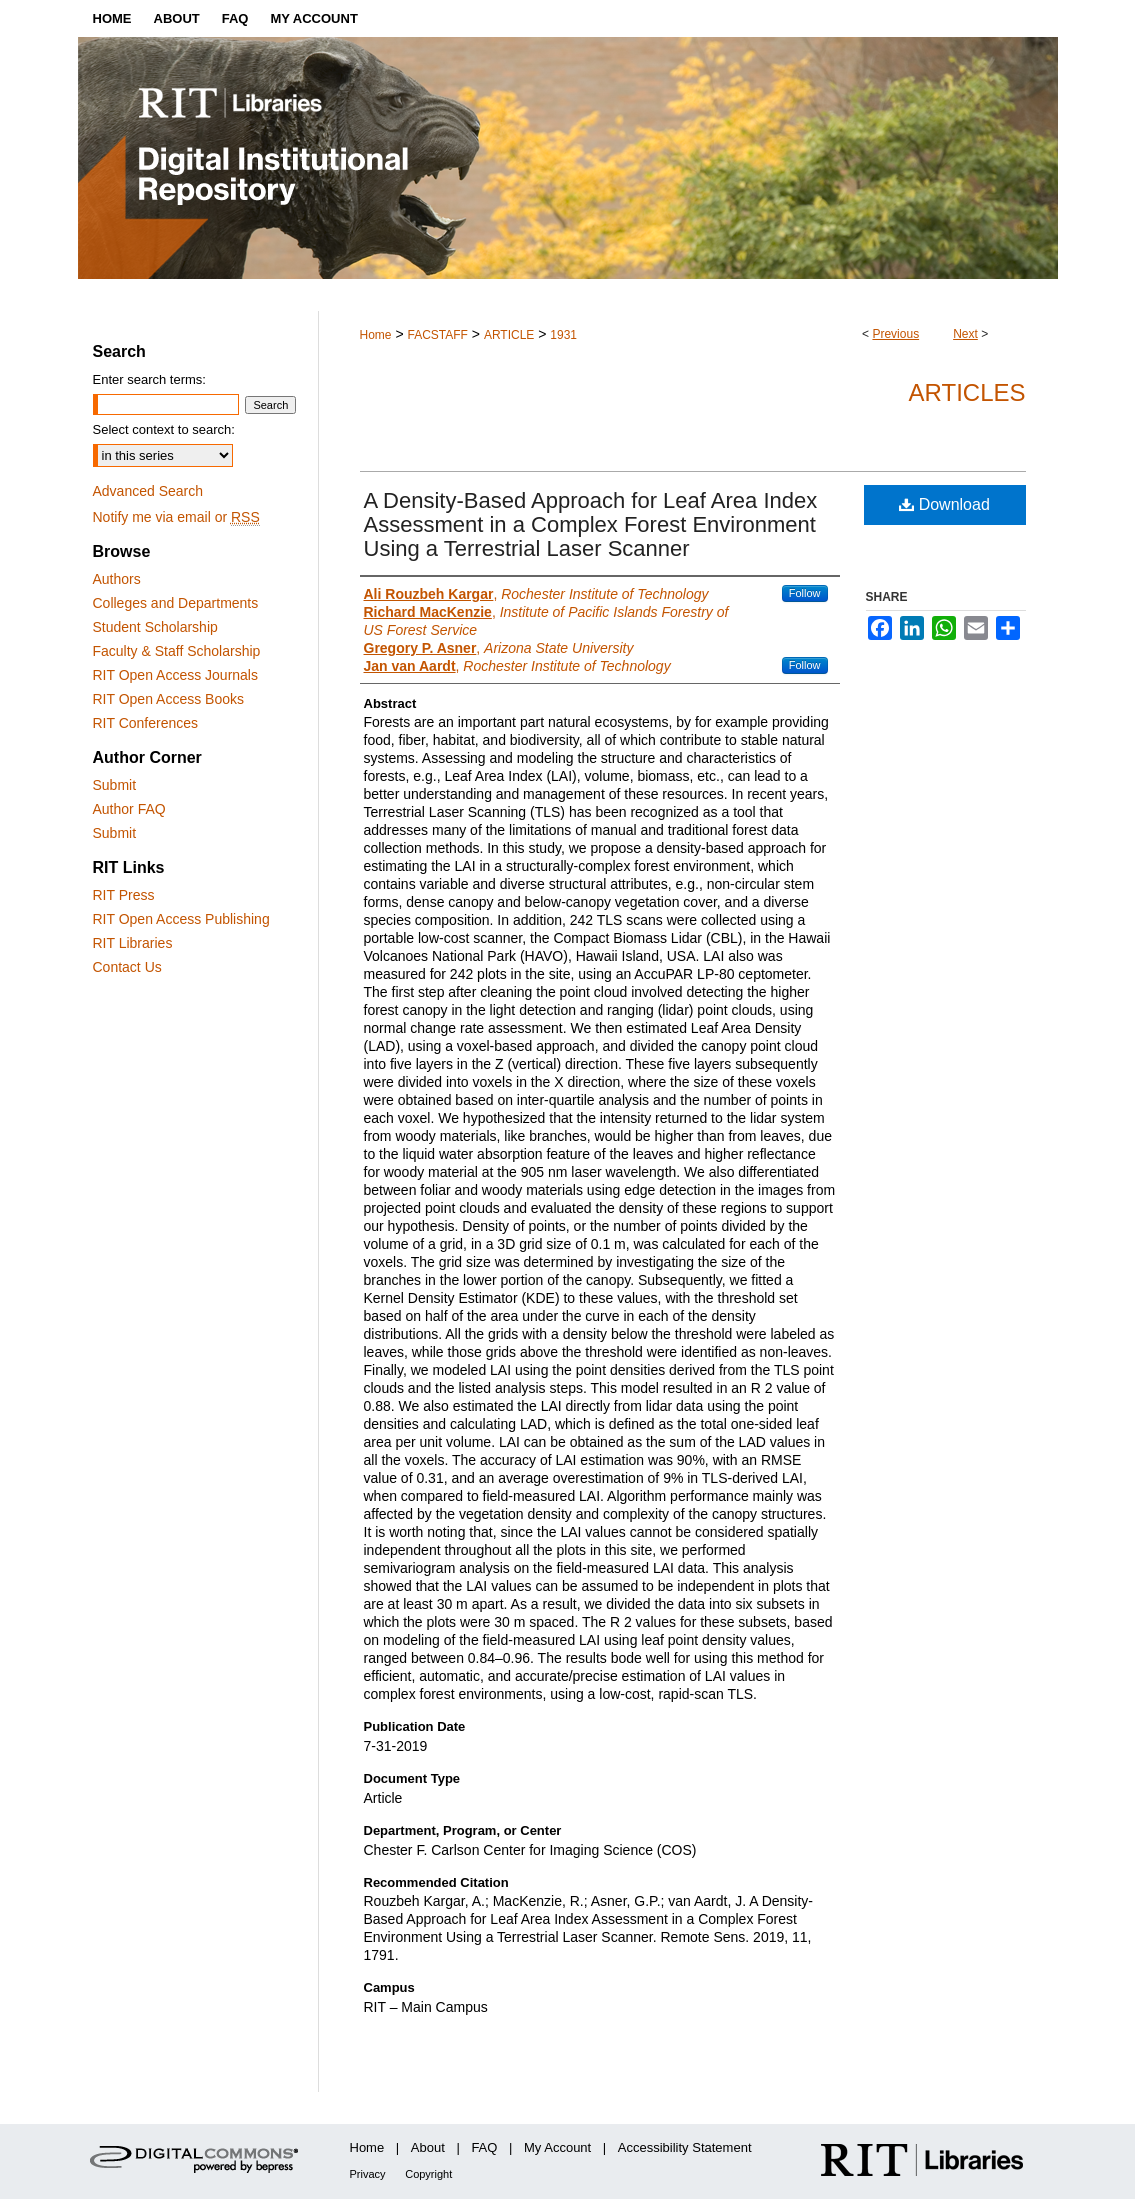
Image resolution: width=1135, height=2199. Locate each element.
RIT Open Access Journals (175, 675)
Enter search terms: (149, 379)
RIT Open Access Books (168, 699)
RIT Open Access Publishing (181, 919)
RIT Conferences (146, 723)
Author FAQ (129, 809)
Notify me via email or (176, 517)
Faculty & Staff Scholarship (177, 651)
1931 (563, 335)
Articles (967, 392)
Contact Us (127, 967)
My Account (557, 2147)
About (428, 2147)
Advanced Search (148, 491)
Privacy (368, 2174)
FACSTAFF (437, 335)
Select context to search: (164, 429)
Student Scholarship (155, 627)
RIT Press (124, 895)
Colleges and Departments (176, 603)
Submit (115, 785)
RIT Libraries (133, 943)
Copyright (428, 2174)
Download (944, 504)
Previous (895, 334)
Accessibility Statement (685, 2147)
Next (965, 334)
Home (376, 335)
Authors (117, 579)
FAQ (484, 2147)
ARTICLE (509, 335)
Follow (805, 593)
